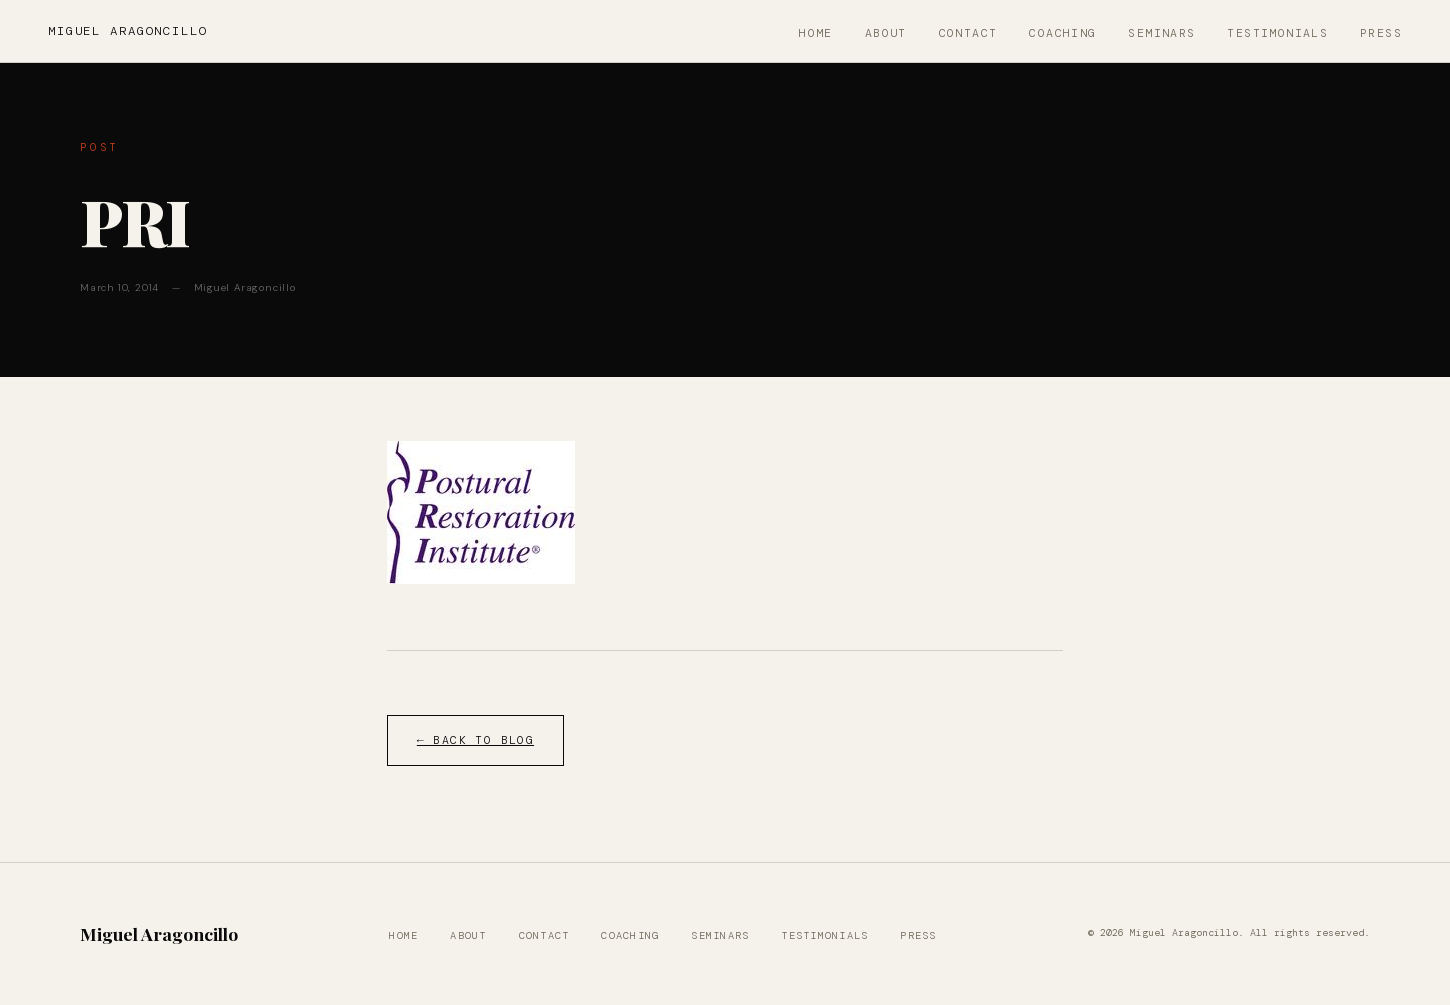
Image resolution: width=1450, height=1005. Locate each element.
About (886, 33)
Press (1381, 33)
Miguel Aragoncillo (128, 31)
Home (816, 33)
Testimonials (1277, 33)
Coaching (1062, 33)
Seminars (1161, 33)
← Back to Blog (475, 740)
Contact (968, 33)
